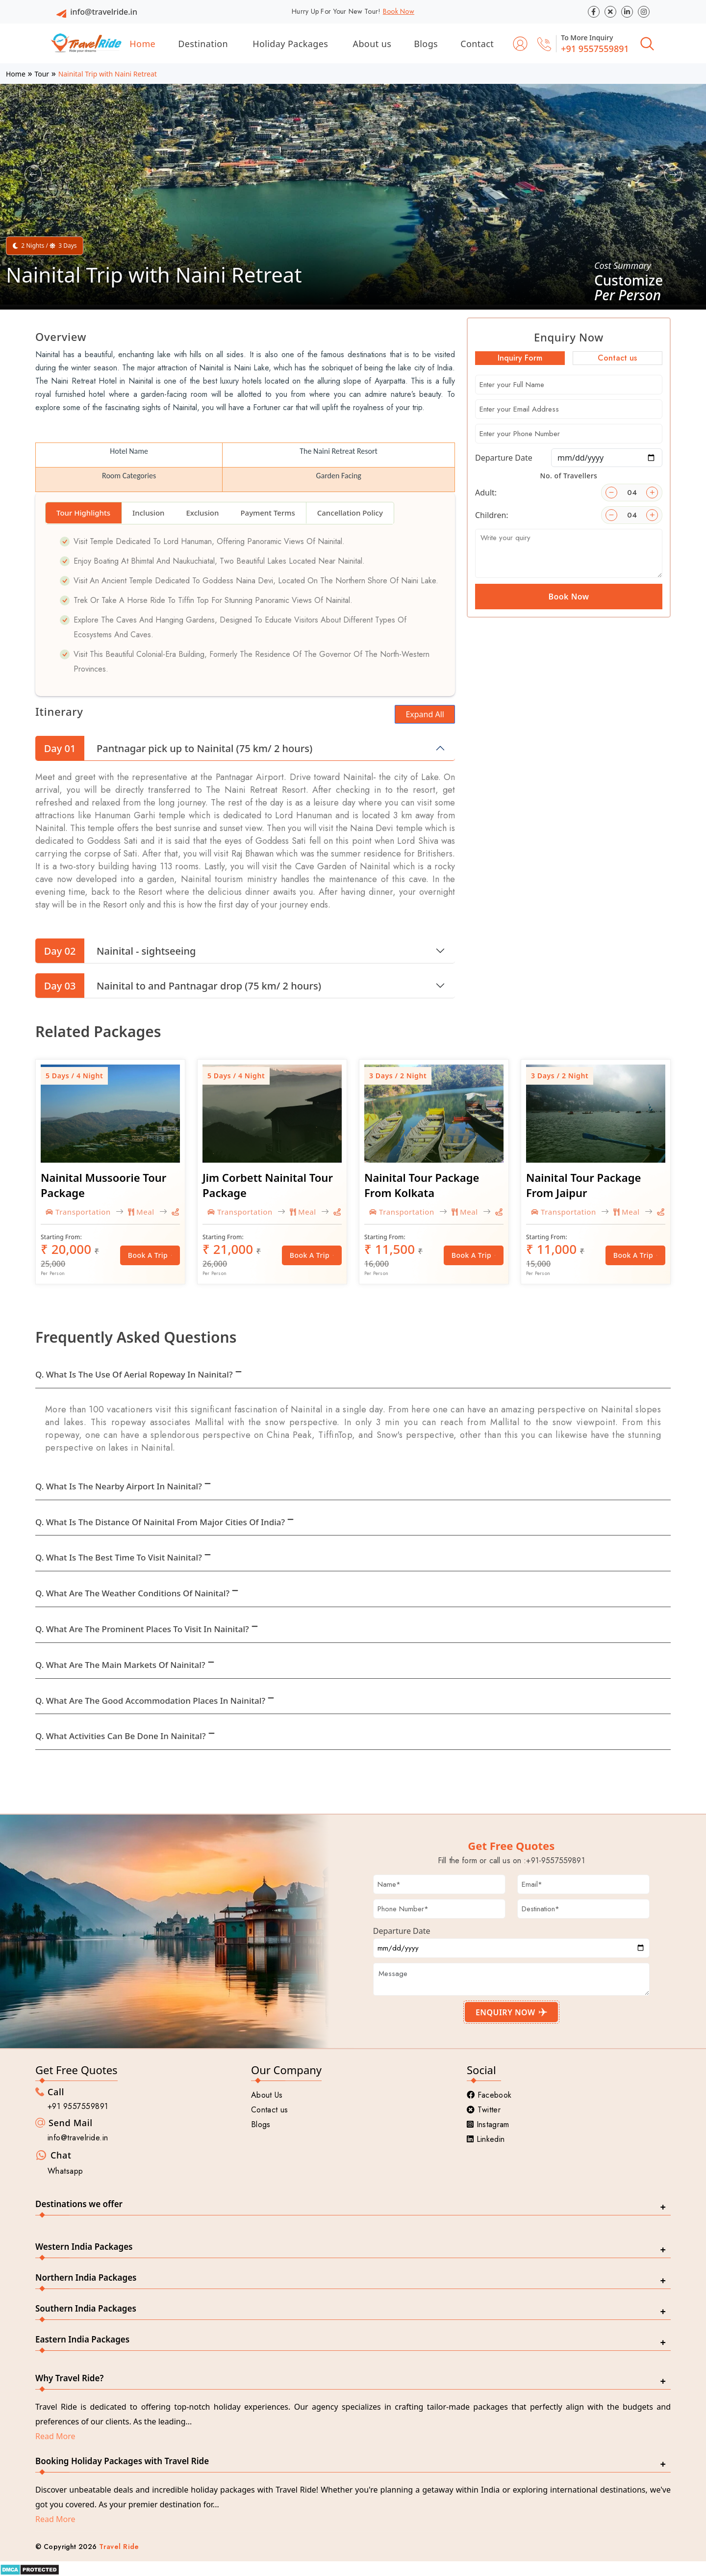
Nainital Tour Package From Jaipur (583, 1185)
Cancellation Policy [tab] (350, 513)
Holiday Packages (290, 44)
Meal (141, 1212)
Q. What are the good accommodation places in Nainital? (150, 1700)
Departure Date (503, 457)
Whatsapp (65, 2171)
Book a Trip (150, 1255)
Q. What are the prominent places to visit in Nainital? (142, 1629)
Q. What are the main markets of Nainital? (120, 1664)
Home (142, 44)
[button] (33, 174)
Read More (55, 2436)
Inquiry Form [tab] (520, 358)
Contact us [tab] (617, 358)
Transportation (78, 1212)
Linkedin (485, 2139)
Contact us (269, 2109)
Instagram (488, 2124)
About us (372, 44)
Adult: (486, 492)
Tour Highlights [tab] (83, 513)
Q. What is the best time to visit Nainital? (118, 1557)
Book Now (398, 11)
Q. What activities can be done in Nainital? (120, 1736)
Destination (203, 44)
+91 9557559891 (595, 48)
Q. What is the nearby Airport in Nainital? (118, 1486)
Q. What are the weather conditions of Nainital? (132, 1593)
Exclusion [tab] (202, 513)
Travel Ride (119, 2546)
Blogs (426, 44)
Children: (491, 515)
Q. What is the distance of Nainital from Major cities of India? (160, 1522)
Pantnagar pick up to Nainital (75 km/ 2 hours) (173, 748)
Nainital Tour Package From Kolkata (421, 1185)
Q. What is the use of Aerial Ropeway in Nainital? (134, 1374)
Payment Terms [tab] (267, 513)
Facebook (489, 2095)
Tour (41, 73)
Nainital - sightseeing (115, 950)
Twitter (484, 2109)
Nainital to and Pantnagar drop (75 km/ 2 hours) (178, 985)
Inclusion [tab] (148, 513)
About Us (267, 2095)
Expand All (424, 714)
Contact (477, 44)
